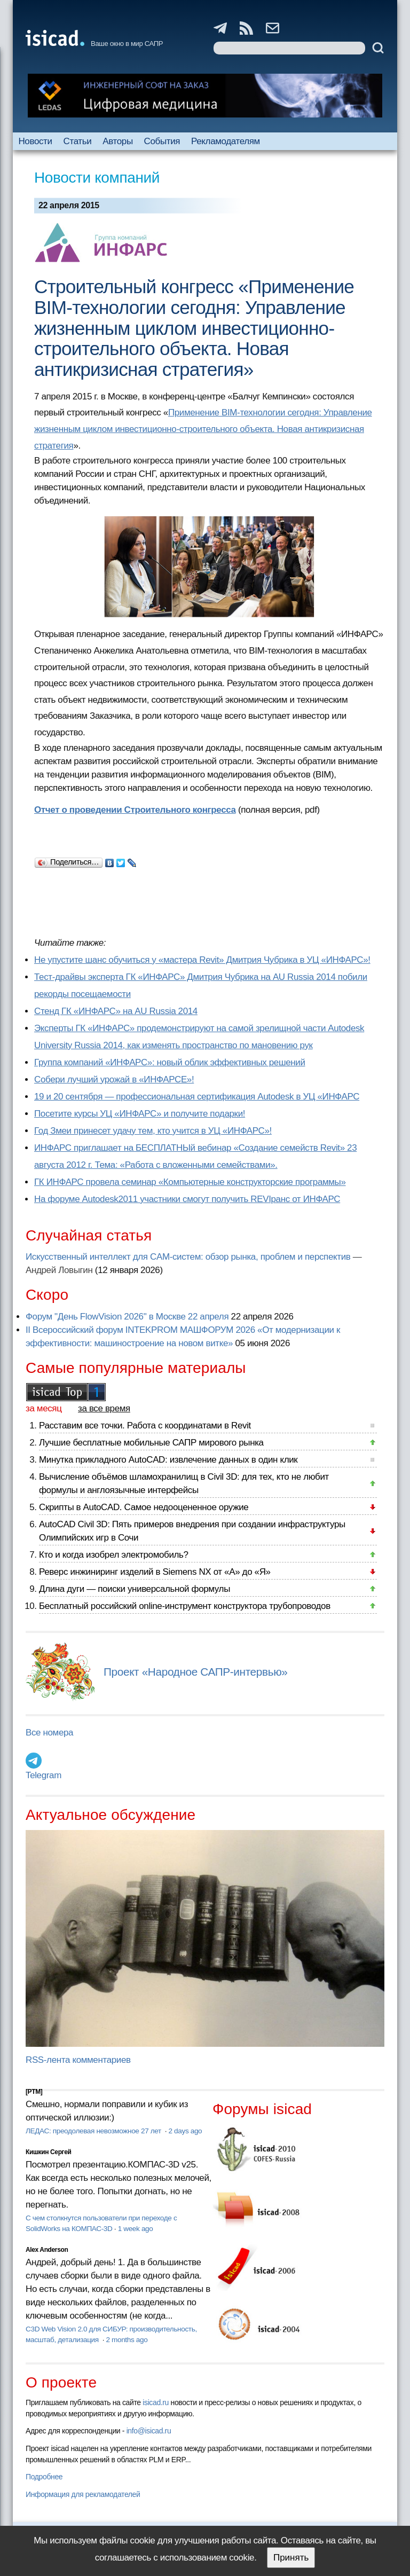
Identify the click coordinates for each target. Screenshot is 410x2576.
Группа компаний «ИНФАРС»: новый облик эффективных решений (169, 1062)
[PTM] (34, 2091)
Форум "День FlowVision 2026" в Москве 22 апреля (127, 1316)
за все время (104, 1408)
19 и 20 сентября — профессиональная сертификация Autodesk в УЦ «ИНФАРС (196, 1096)
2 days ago (185, 2131)
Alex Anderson (47, 2249)
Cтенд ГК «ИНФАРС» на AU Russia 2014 (116, 1011)
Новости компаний (97, 177)
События (162, 141)
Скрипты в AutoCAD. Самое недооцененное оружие (143, 1507)
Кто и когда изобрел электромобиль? (113, 1555)
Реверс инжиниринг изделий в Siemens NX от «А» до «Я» (155, 1572)
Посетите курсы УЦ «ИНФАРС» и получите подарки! (139, 1114)
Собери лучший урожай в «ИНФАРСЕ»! (114, 1079)
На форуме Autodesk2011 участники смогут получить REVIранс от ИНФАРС (187, 1199)
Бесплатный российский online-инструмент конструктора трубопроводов (184, 1606)
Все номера (49, 1732)
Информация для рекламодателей (83, 2494)
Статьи (78, 141)
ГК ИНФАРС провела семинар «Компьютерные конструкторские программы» (190, 1182)
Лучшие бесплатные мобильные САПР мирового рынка (151, 1443)
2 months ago (126, 2340)
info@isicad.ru (149, 2430)
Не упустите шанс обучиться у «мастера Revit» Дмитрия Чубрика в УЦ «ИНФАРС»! (202, 960)
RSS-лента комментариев (78, 2060)
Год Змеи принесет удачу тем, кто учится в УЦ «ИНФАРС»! (153, 1131)
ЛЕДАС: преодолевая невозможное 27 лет (94, 2131)
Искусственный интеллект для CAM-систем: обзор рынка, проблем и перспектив (188, 1257)
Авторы (117, 141)
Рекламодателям (225, 141)
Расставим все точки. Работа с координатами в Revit (145, 1425)
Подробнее (44, 2476)
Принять (291, 2558)
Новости (35, 141)
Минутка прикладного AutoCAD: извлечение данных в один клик (168, 1460)
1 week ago (135, 2229)
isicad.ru (156, 2402)
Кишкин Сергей (49, 2152)
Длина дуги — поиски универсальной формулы (134, 1589)
